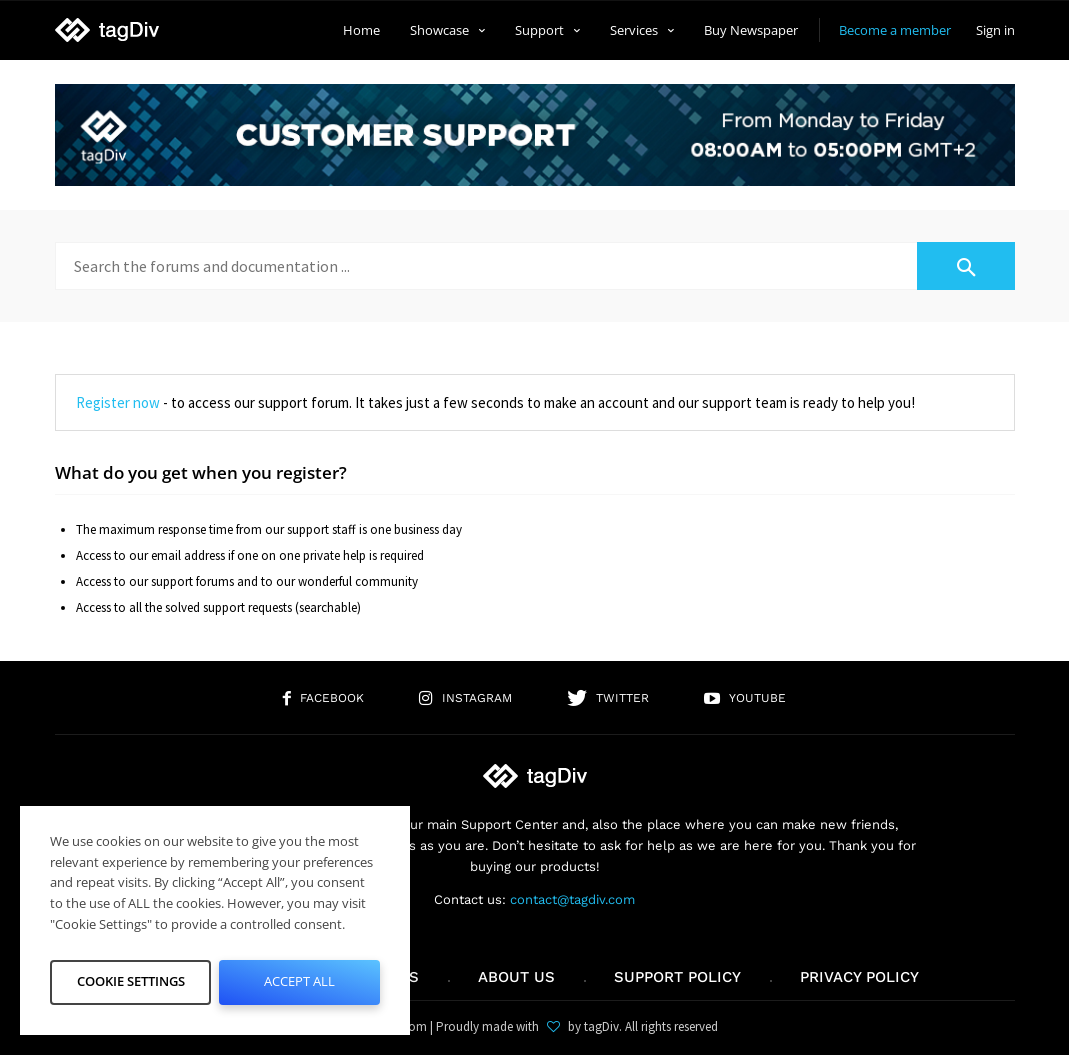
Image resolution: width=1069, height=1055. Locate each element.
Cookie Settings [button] (131, 981)
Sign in (995, 30)
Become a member (895, 30)
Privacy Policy (859, 977)
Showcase (447, 30)
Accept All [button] (299, 981)
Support (547, 30)
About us (516, 977)
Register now (118, 402)
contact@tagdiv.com (572, 899)
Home (361, 30)
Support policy (677, 977)
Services (642, 30)
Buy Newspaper (751, 30)
